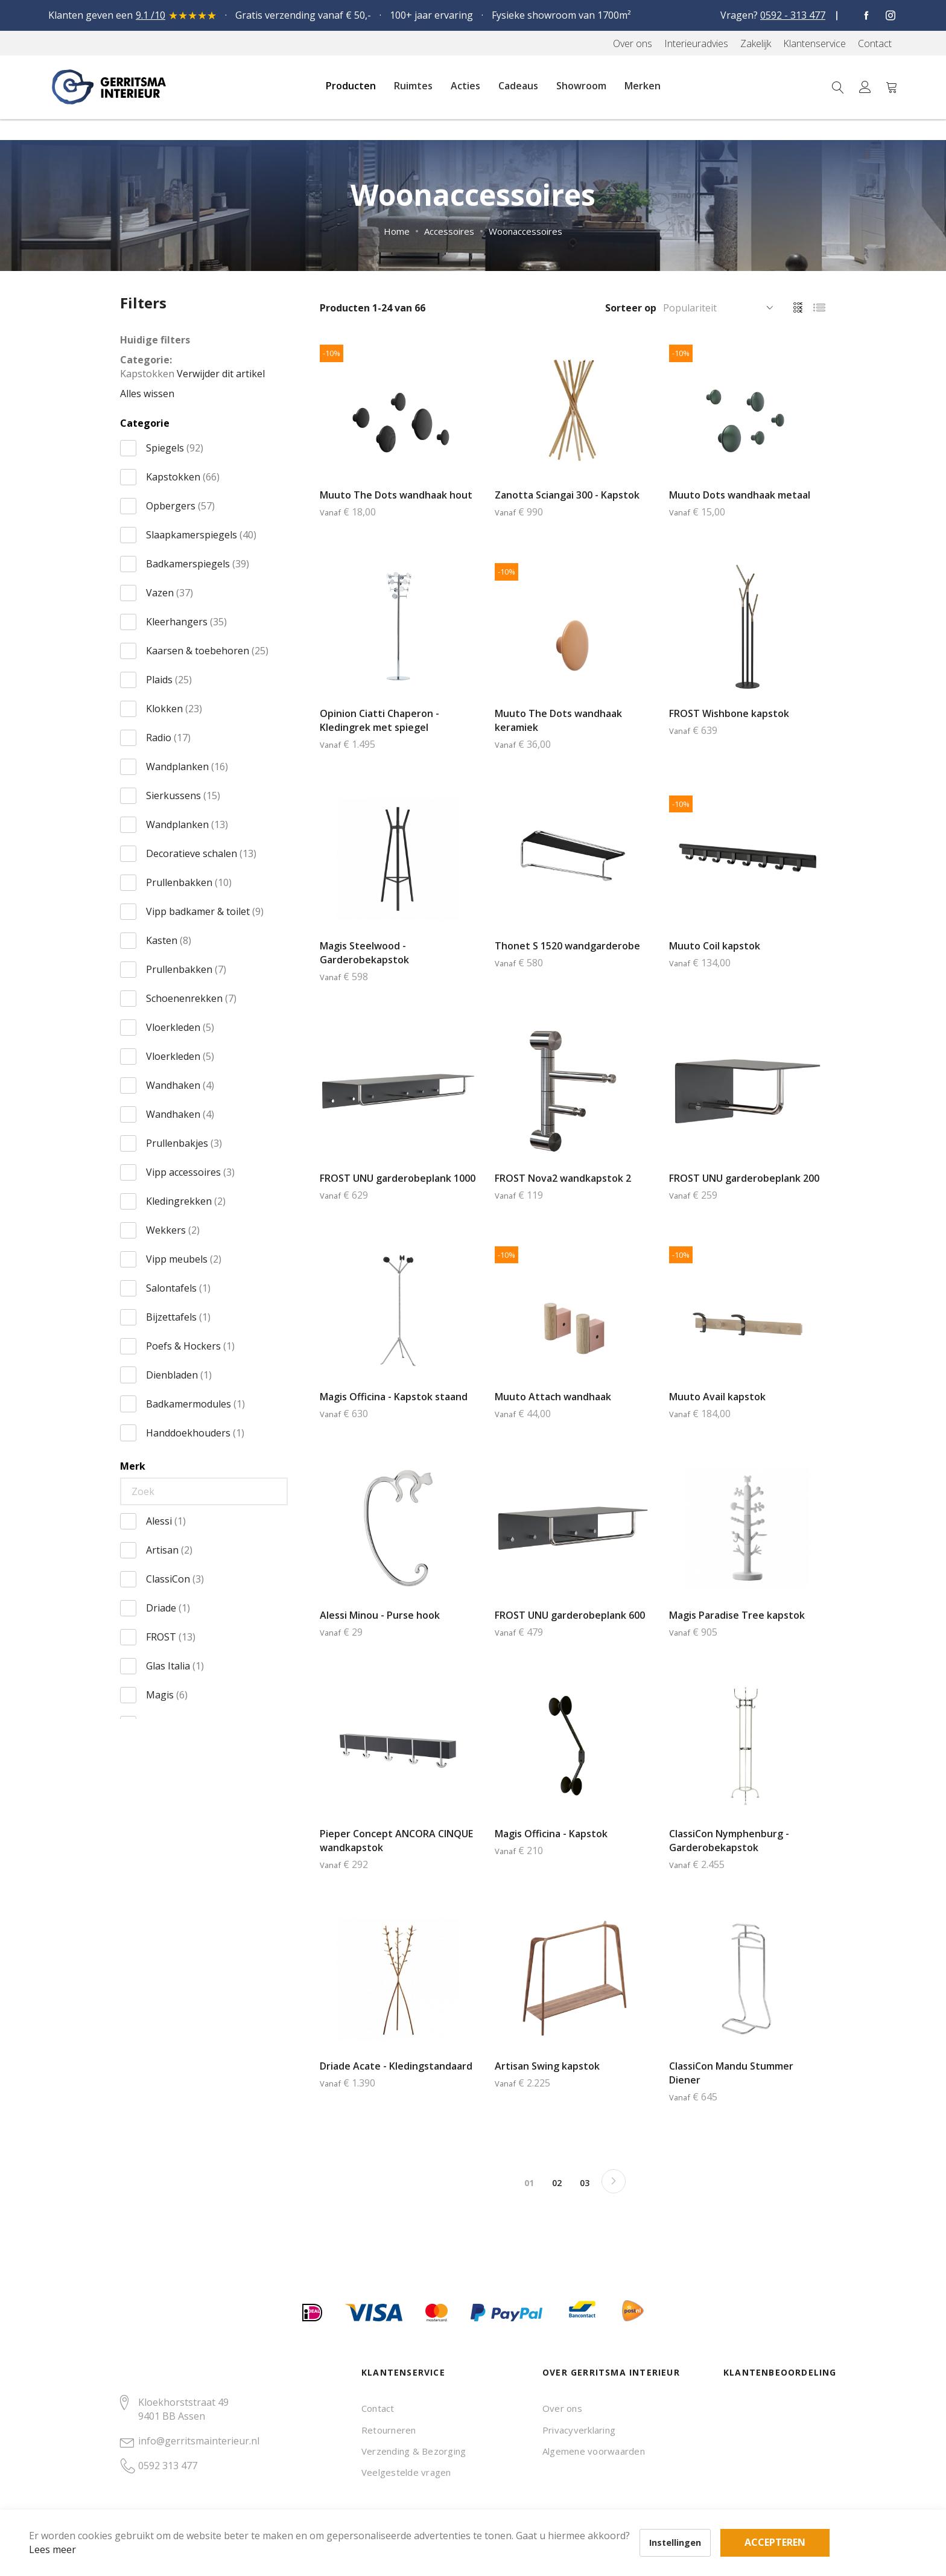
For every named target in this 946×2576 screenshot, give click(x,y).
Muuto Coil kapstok (714, 945)
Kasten (168, 940)
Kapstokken (183, 476)
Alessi (166, 1521)
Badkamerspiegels (197, 563)
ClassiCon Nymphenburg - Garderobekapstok (729, 1840)
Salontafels (178, 1288)
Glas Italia (175, 1665)
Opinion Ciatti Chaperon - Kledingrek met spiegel (379, 720)
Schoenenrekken (191, 998)
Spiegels (174, 447)
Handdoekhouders (195, 1432)
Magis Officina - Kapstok (551, 1833)
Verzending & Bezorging (413, 2451)
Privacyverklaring (578, 2430)
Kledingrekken (186, 1201)
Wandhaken (180, 1085)
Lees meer (71, 2530)
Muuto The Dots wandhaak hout (396, 495)
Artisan (169, 1550)
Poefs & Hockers (190, 1346)
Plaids (169, 679)
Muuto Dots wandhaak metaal (739, 495)
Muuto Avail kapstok (717, 1396)
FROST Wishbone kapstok (729, 713)
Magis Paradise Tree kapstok (737, 1615)
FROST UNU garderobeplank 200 (744, 1178)
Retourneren (388, 2430)
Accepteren (418, 2509)
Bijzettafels (178, 1317)
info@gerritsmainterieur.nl (198, 2440)
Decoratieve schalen (201, 853)
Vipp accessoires (190, 1172)
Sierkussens (183, 795)
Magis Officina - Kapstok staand (394, 1396)
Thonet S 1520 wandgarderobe (567, 945)
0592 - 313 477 (792, 15)
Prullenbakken (189, 882)
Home (397, 231)
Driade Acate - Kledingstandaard (396, 2066)
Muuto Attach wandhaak (553, 1396)
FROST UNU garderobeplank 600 (570, 1615)
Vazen (169, 592)
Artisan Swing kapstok (547, 2066)
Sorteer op (630, 307)
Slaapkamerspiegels (201, 534)
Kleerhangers (186, 621)
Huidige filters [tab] (155, 339)
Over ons (562, 2408)
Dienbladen (179, 1375)
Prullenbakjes (184, 1143)
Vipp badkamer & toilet (205, 911)
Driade (168, 1608)
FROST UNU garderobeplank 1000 (397, 1178)
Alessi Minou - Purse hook (380, 1615)
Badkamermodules (195, 1404)
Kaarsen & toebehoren (207, 650)
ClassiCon (175, 1579)
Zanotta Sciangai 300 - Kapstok (567, 495)
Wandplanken (187, 766)
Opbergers (180, 505)
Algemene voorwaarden (593, 2451)
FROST (170, 1636)
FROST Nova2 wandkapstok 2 (563, 1178)
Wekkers (173, 1230)
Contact (378, 2408)
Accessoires (449, 231)
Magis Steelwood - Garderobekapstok (364, 952)
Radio (168, 737)
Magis (167, 1694)
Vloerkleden (180, 1027)
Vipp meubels (183, 1259)
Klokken (174, 708)
